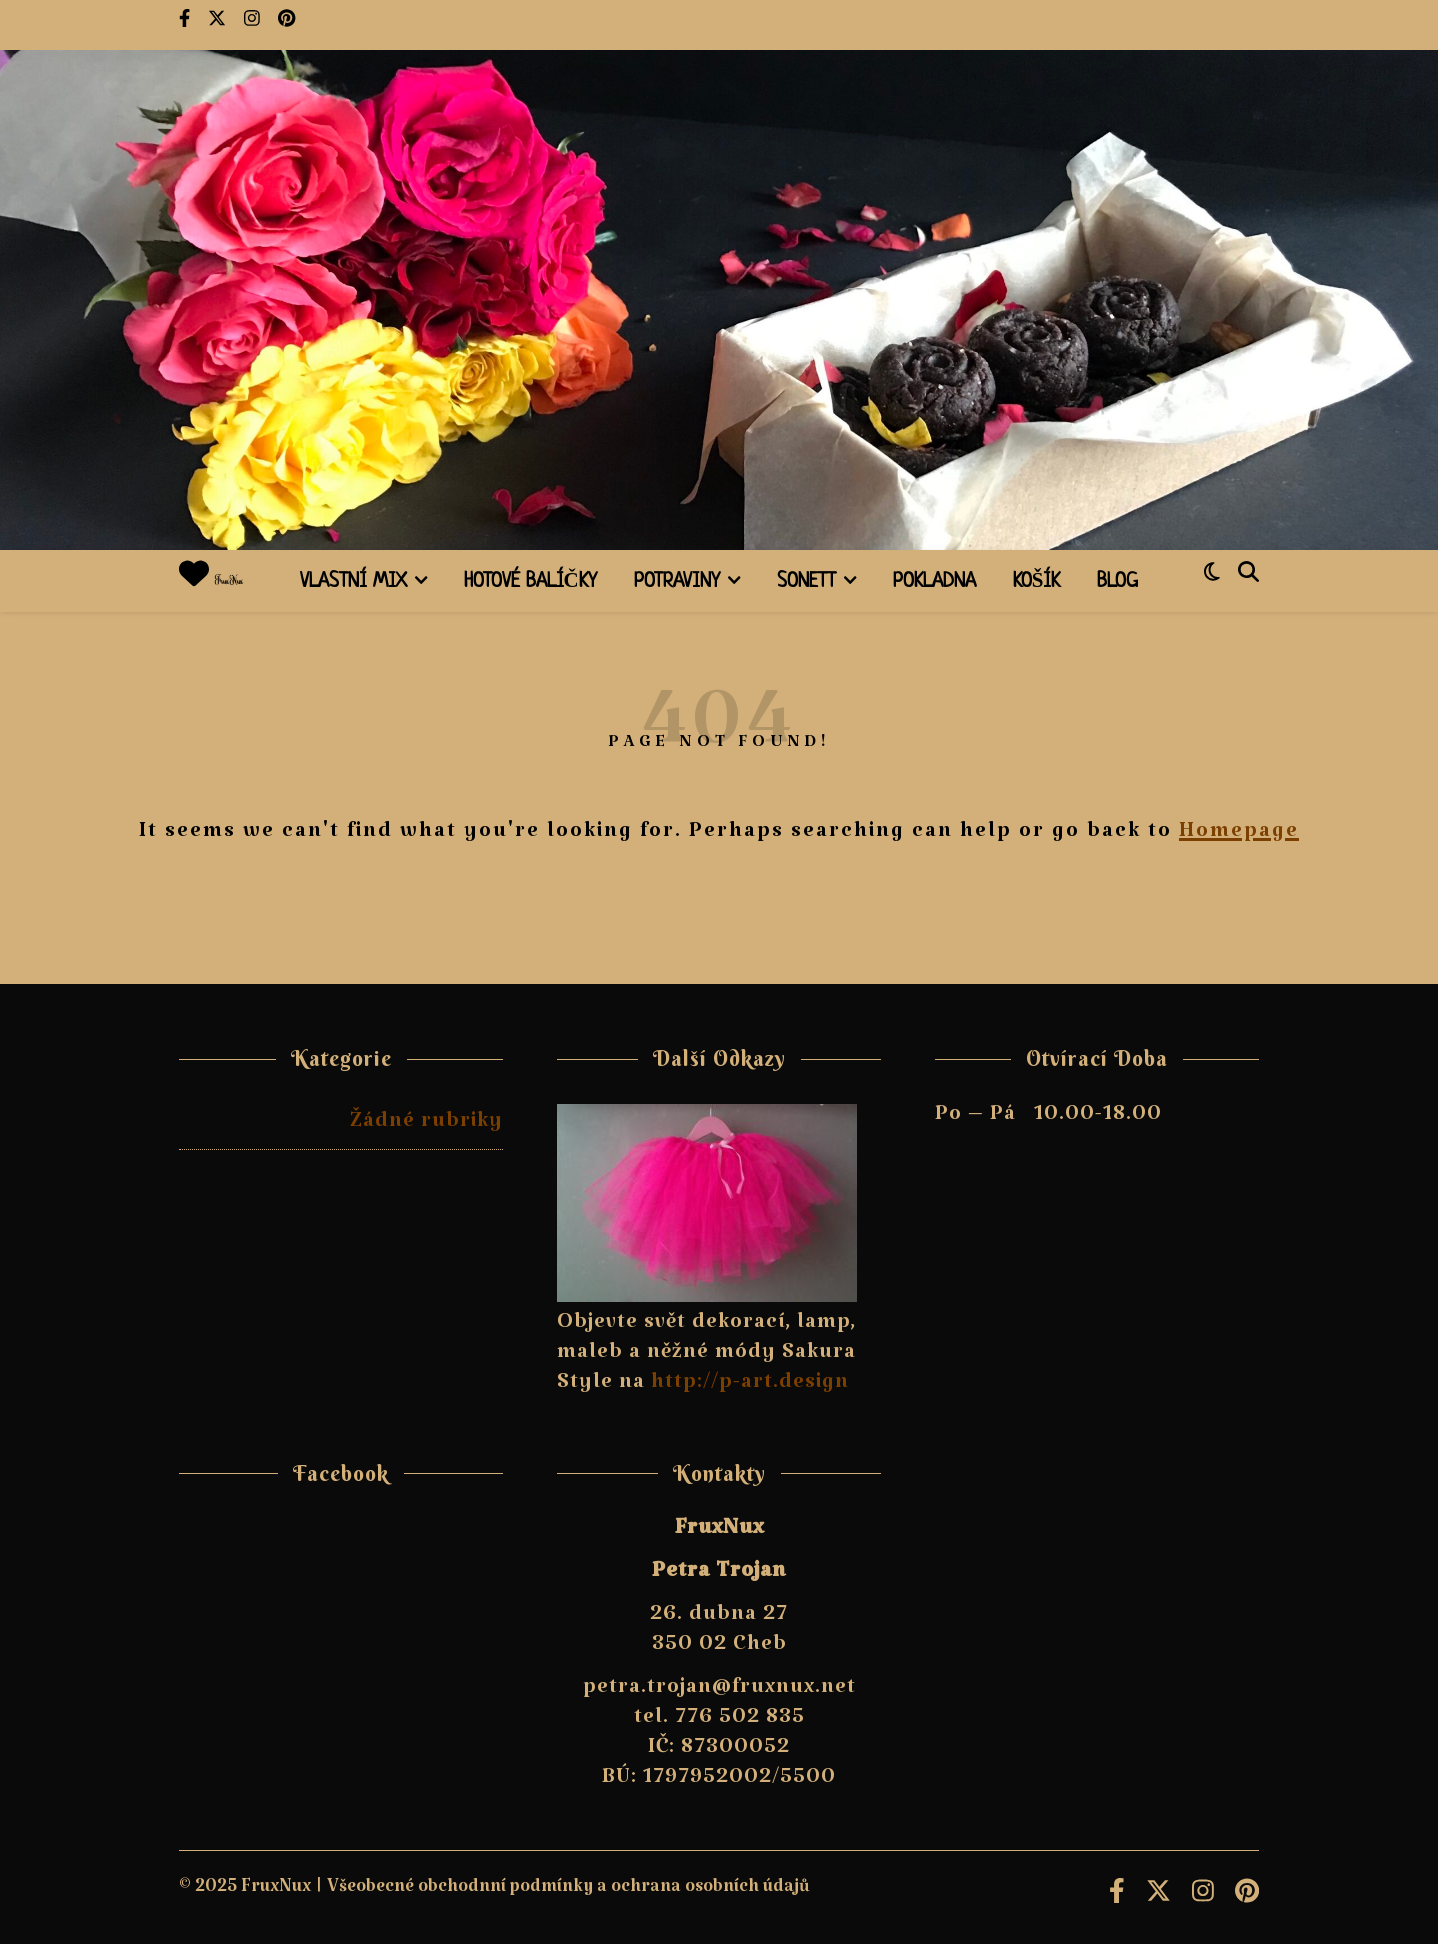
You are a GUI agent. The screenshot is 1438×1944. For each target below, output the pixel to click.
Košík (1037, 582)
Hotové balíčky (530, 582)
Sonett (806, 582)
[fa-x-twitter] (218, 25)
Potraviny (677, 582)
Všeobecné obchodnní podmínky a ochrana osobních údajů (568, 1891)
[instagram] (253, 25)
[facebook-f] (186, 25)
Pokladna (934, 582)
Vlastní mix (353, 582)
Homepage (1239, 836)
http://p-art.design (750, 1387)
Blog (1117, 582)
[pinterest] (286, 25)
